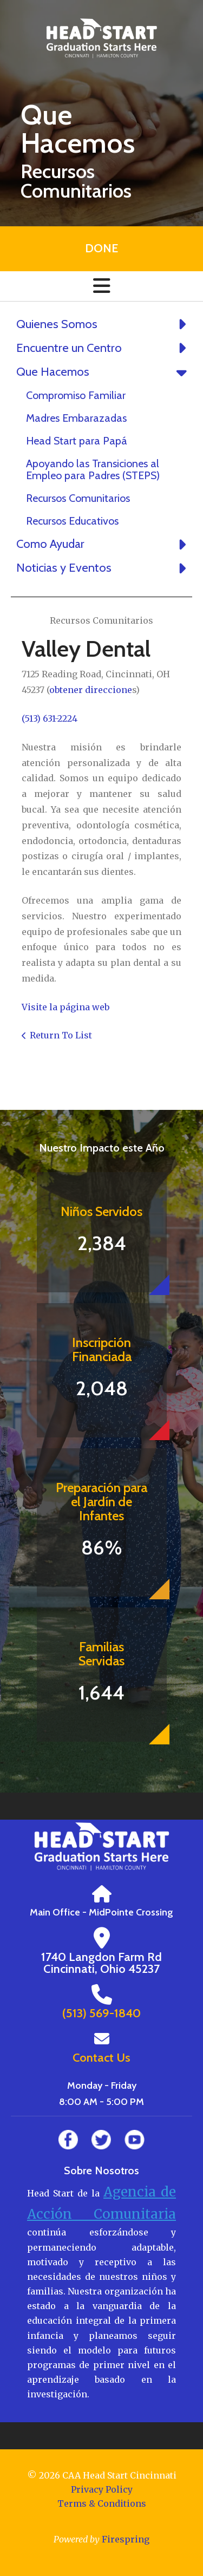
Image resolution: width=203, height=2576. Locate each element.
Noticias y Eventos (104, 568)
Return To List (61, 1035)
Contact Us (101, 2057)
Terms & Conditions (101, 2503)
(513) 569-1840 (101, 2013)
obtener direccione (90, 689)
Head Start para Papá (76, 440)
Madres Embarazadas (76, 417)
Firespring (125, 2539)
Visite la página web (65, 1007)
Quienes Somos (104, 324)
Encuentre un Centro (104, 348)
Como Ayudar (104, 544)
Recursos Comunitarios (78, 498)
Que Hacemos (104, 372)
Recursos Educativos (72, 520)
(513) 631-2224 (49, 718)
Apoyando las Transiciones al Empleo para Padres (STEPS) (93, 469)
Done (101, 248)
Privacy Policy (102, 2489)
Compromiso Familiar (76, 395)
